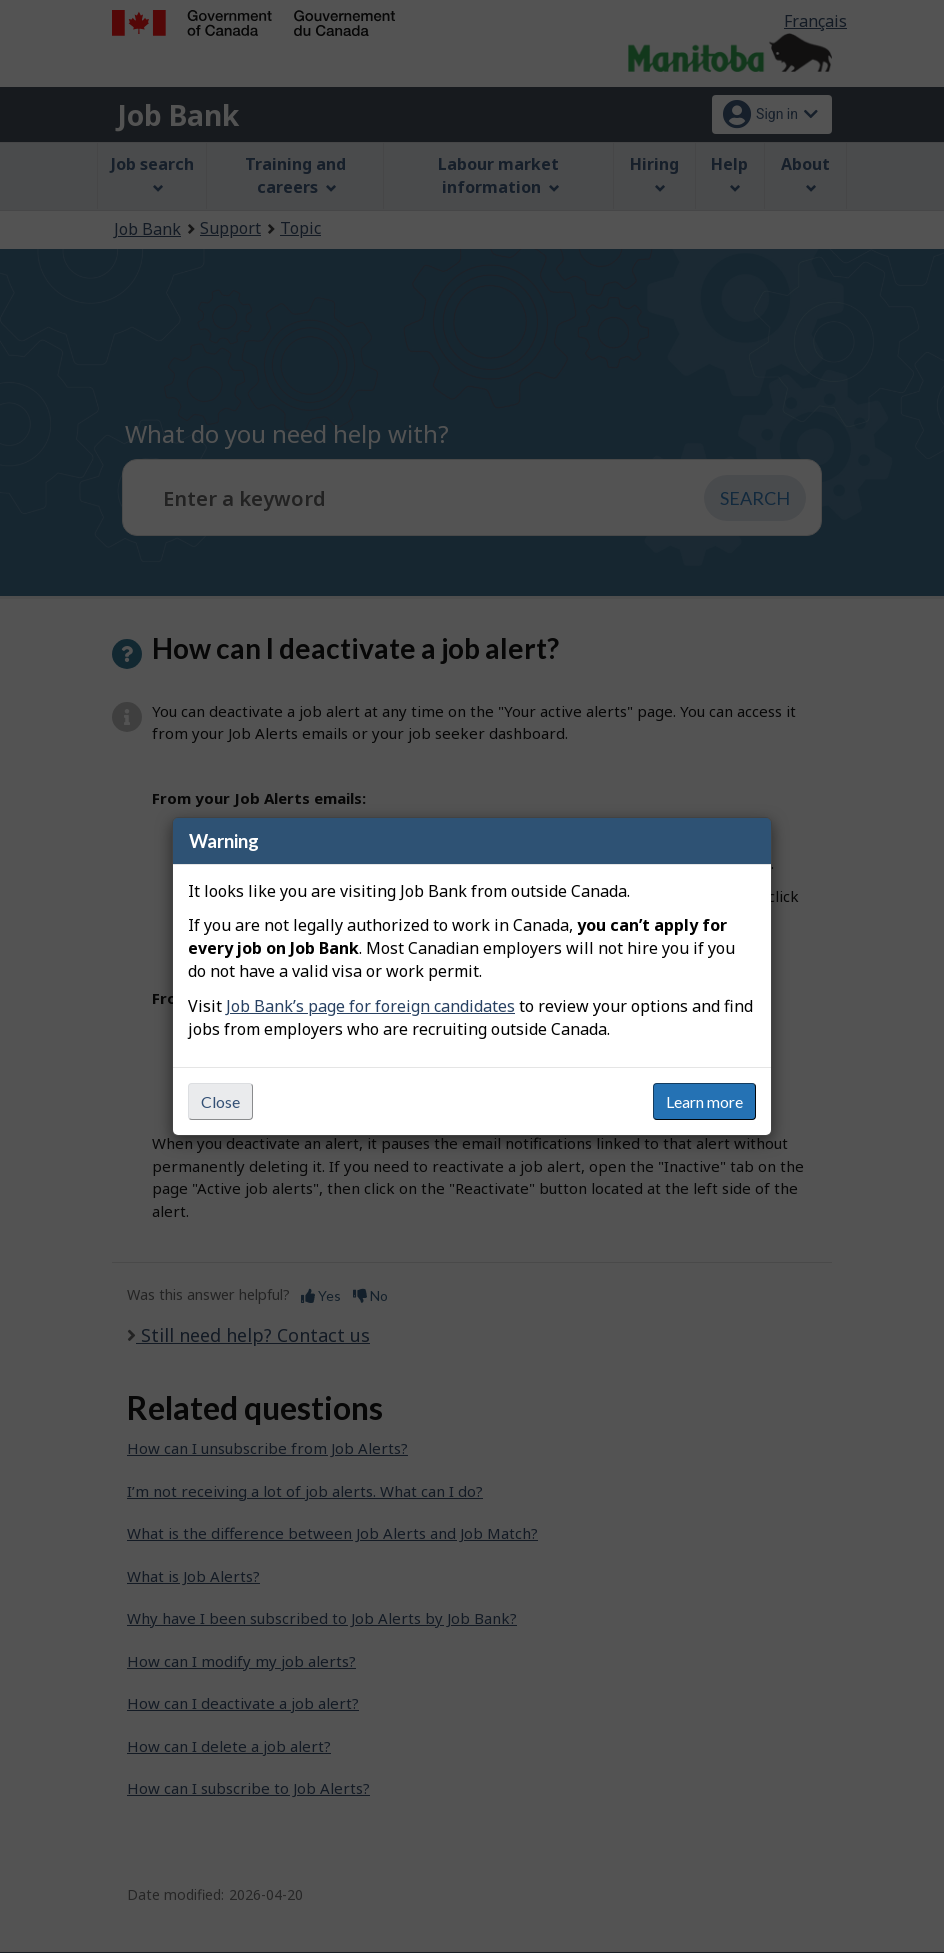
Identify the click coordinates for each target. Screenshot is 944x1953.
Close (220, 1101)
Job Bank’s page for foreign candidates (370, 1006)
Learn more (704, 1101)
